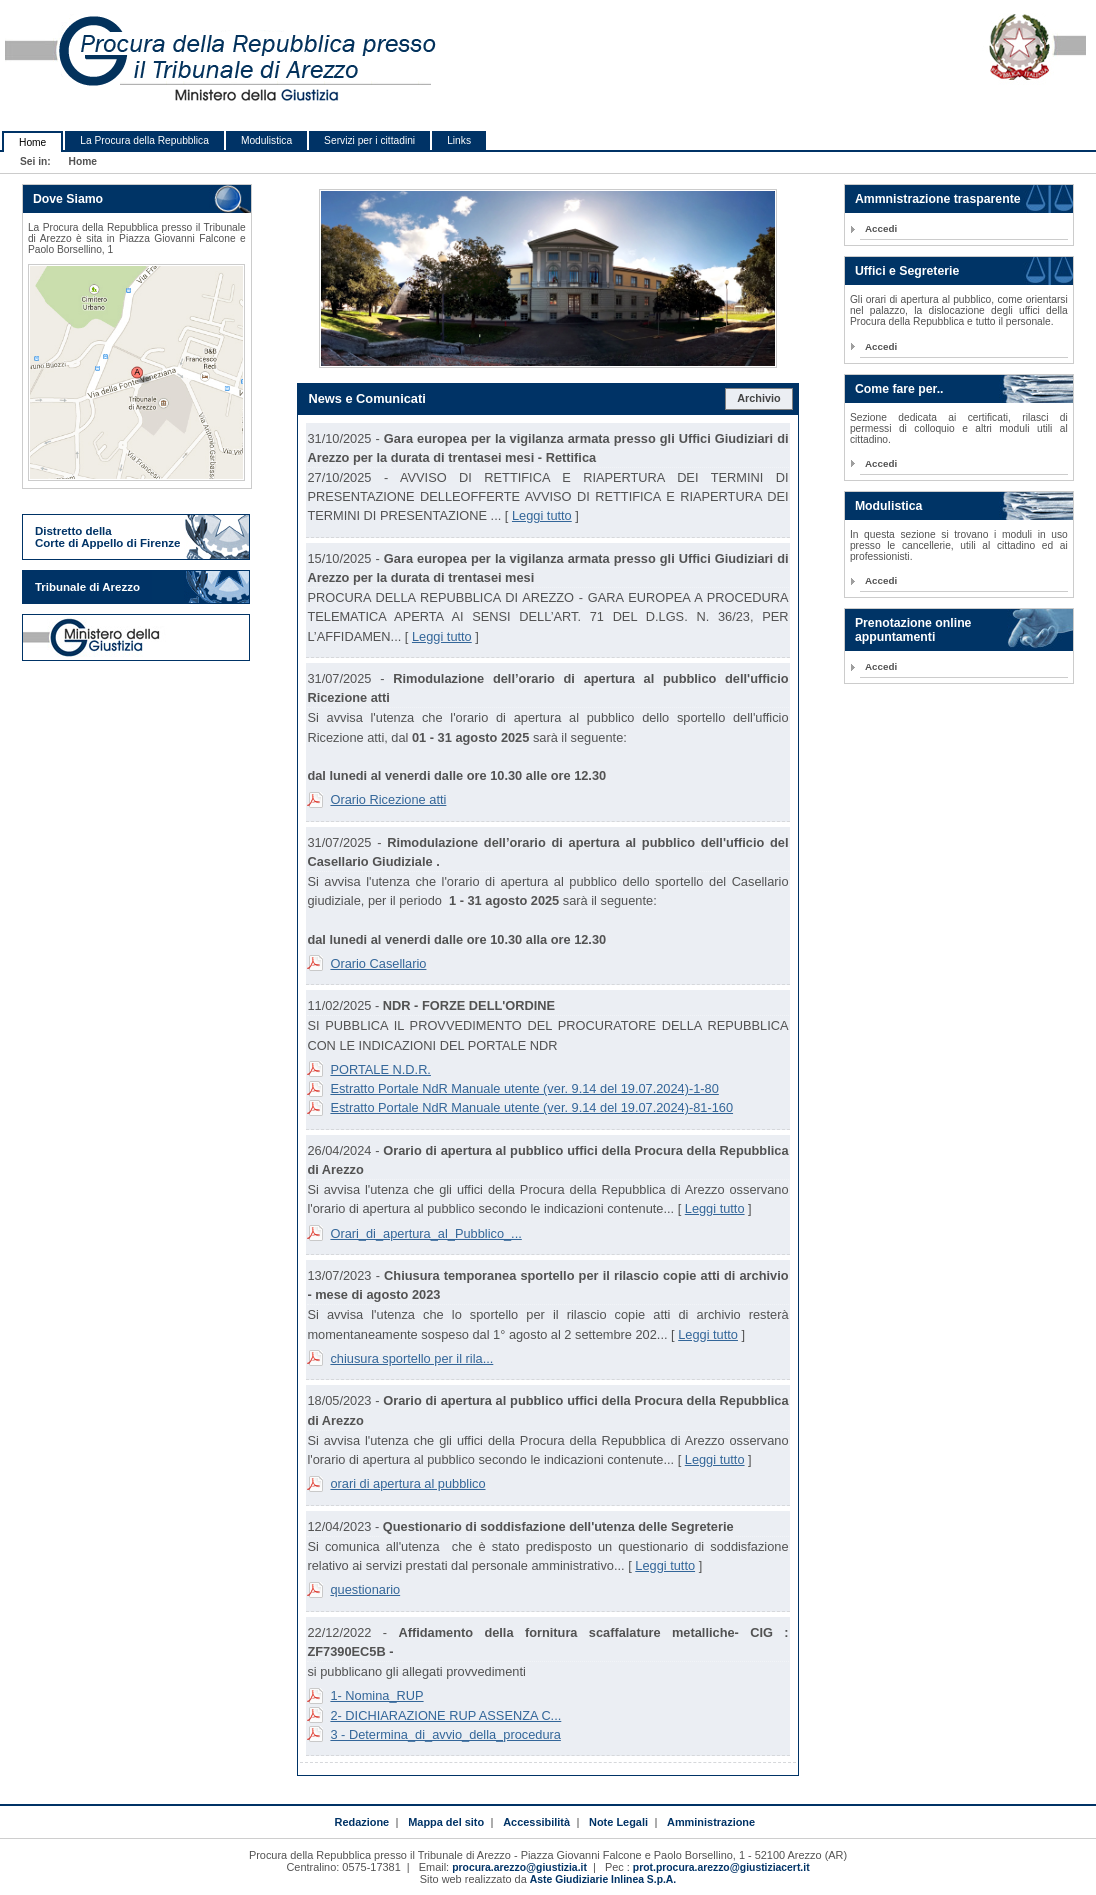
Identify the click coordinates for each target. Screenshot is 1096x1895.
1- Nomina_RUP (376, 1695)
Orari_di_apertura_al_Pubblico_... (425, 1233)
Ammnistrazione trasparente (938, 199)
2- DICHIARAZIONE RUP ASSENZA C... (445, 1715)
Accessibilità (536, 1822)
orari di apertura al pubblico (407, 1483)
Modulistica (266, 140)
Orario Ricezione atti (388, 799)
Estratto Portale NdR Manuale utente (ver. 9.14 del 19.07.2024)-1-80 (524, 1088)
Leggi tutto (542, 515)
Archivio (759, 398)
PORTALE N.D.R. (380, 1069)
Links (459, 140)
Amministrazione (711, 1822)
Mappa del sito (446, 1822)
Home (32, 142)
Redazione (361, 1822)
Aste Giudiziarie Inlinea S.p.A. (603, 1879)
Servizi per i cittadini (369, 140)
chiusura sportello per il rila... (411, 1358)
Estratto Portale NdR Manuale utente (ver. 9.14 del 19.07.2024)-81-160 (531, 1107)
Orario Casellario (378, 963)
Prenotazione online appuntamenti (913, 630)
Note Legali (618, 1822)
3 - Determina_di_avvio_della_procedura (445, 1734)
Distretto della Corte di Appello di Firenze (107, 537)
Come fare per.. (899, 389)
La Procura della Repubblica (144, 140)
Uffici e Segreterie (907, 271)
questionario (365, 1589)
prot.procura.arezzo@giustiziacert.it (721, 1867)
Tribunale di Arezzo (87, 587)
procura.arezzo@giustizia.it (519, 1867)
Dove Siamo (68, 199)
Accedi (881, 228)
